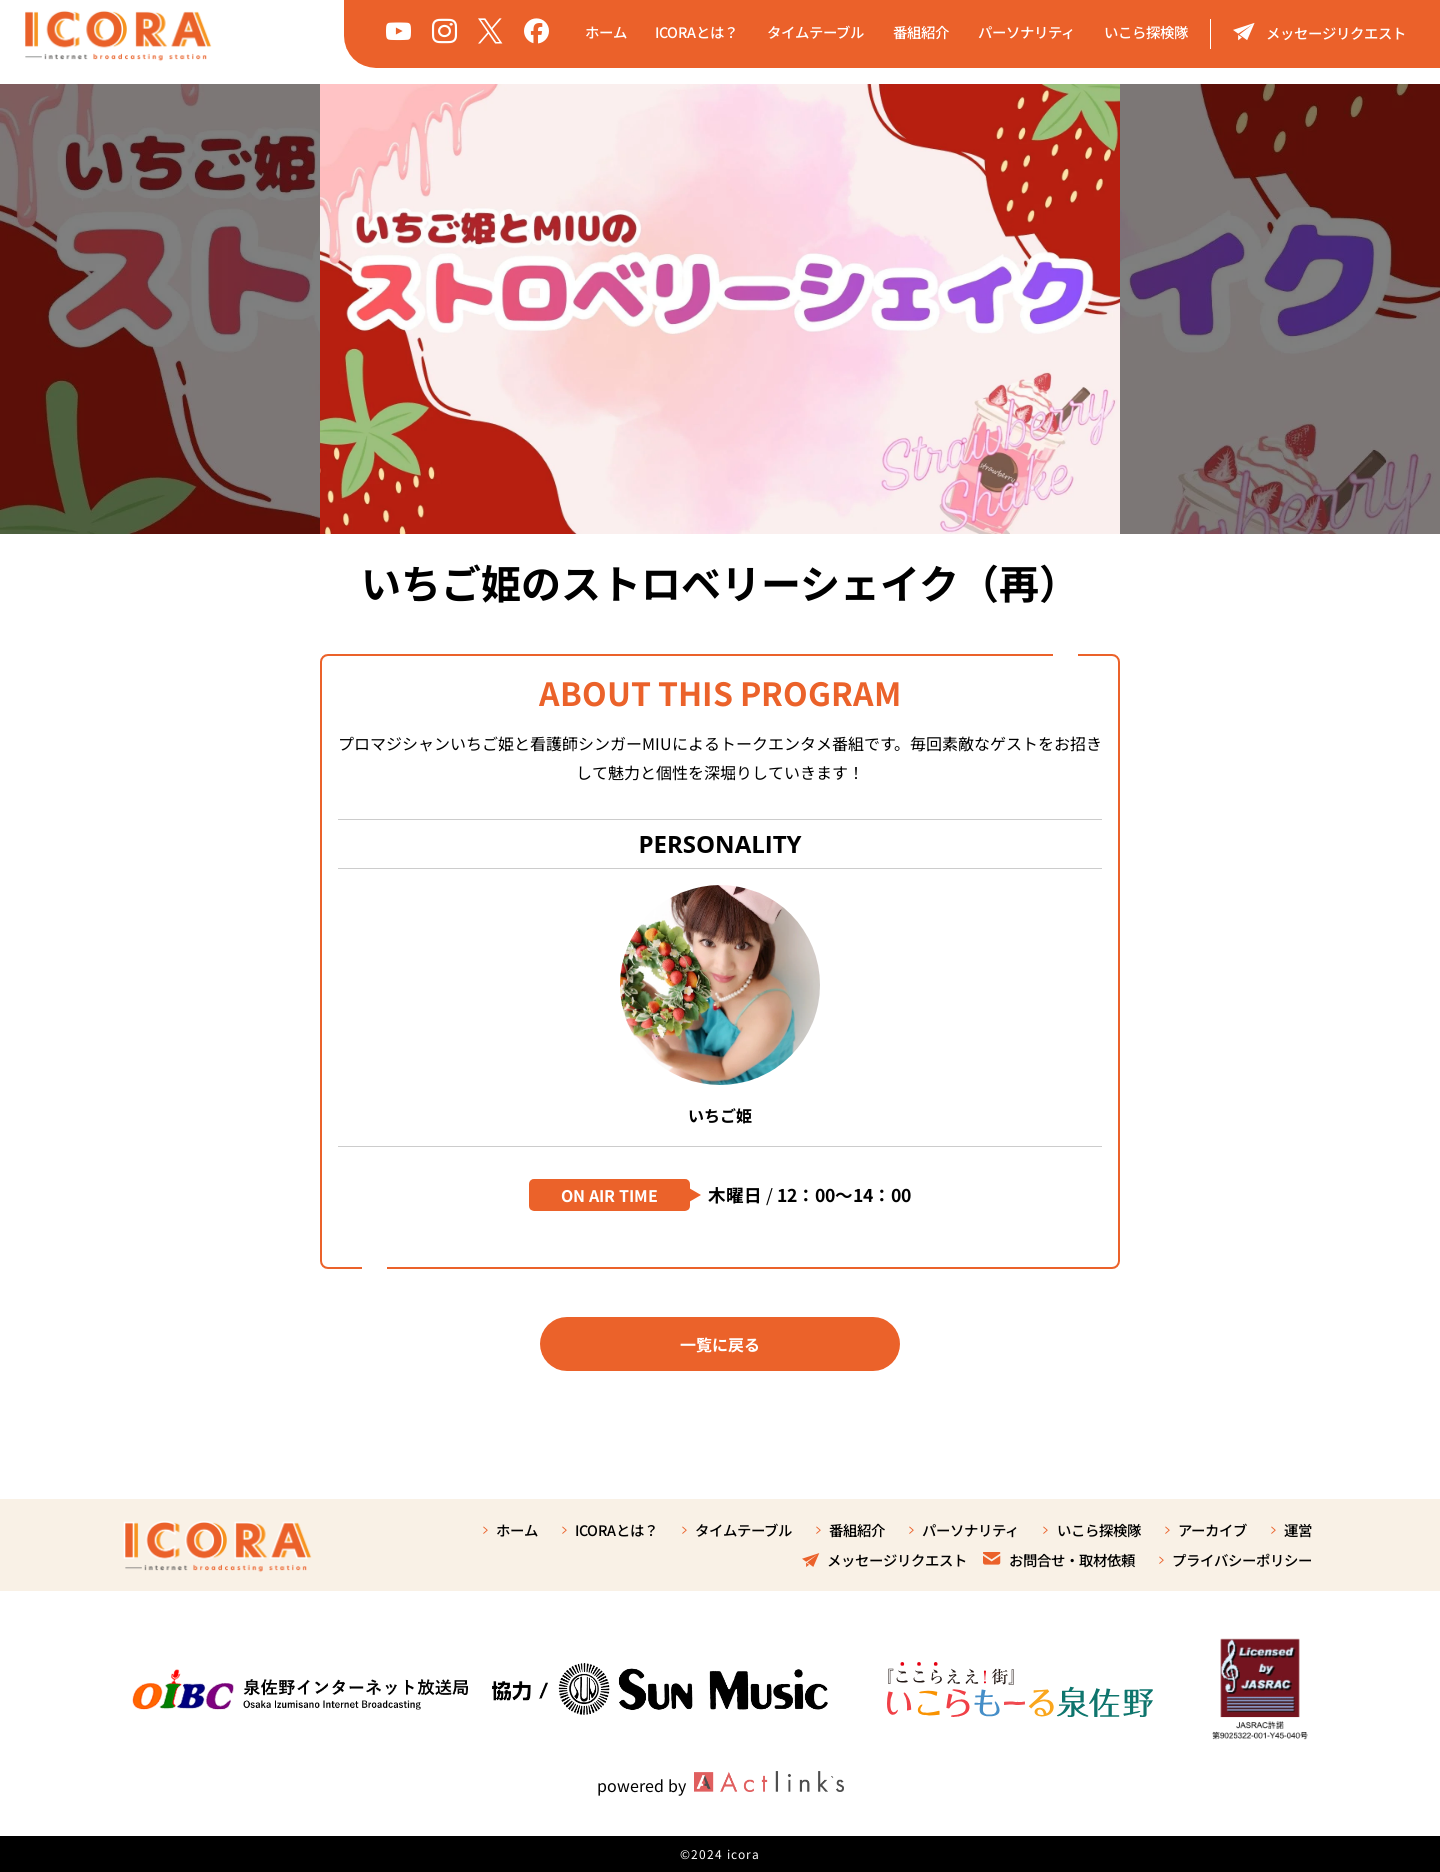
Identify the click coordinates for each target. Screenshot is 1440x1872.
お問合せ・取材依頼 (1059, 1559)
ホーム (606, 31)
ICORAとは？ (696, 31)
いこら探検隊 (1146, 31)
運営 (1298, 1529)
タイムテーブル (815, 31)
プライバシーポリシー (1242, 1559)
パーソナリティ (1026, 31)
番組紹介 (921, 31)
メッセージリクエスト (1319, 31)
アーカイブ (1212, 1529)
